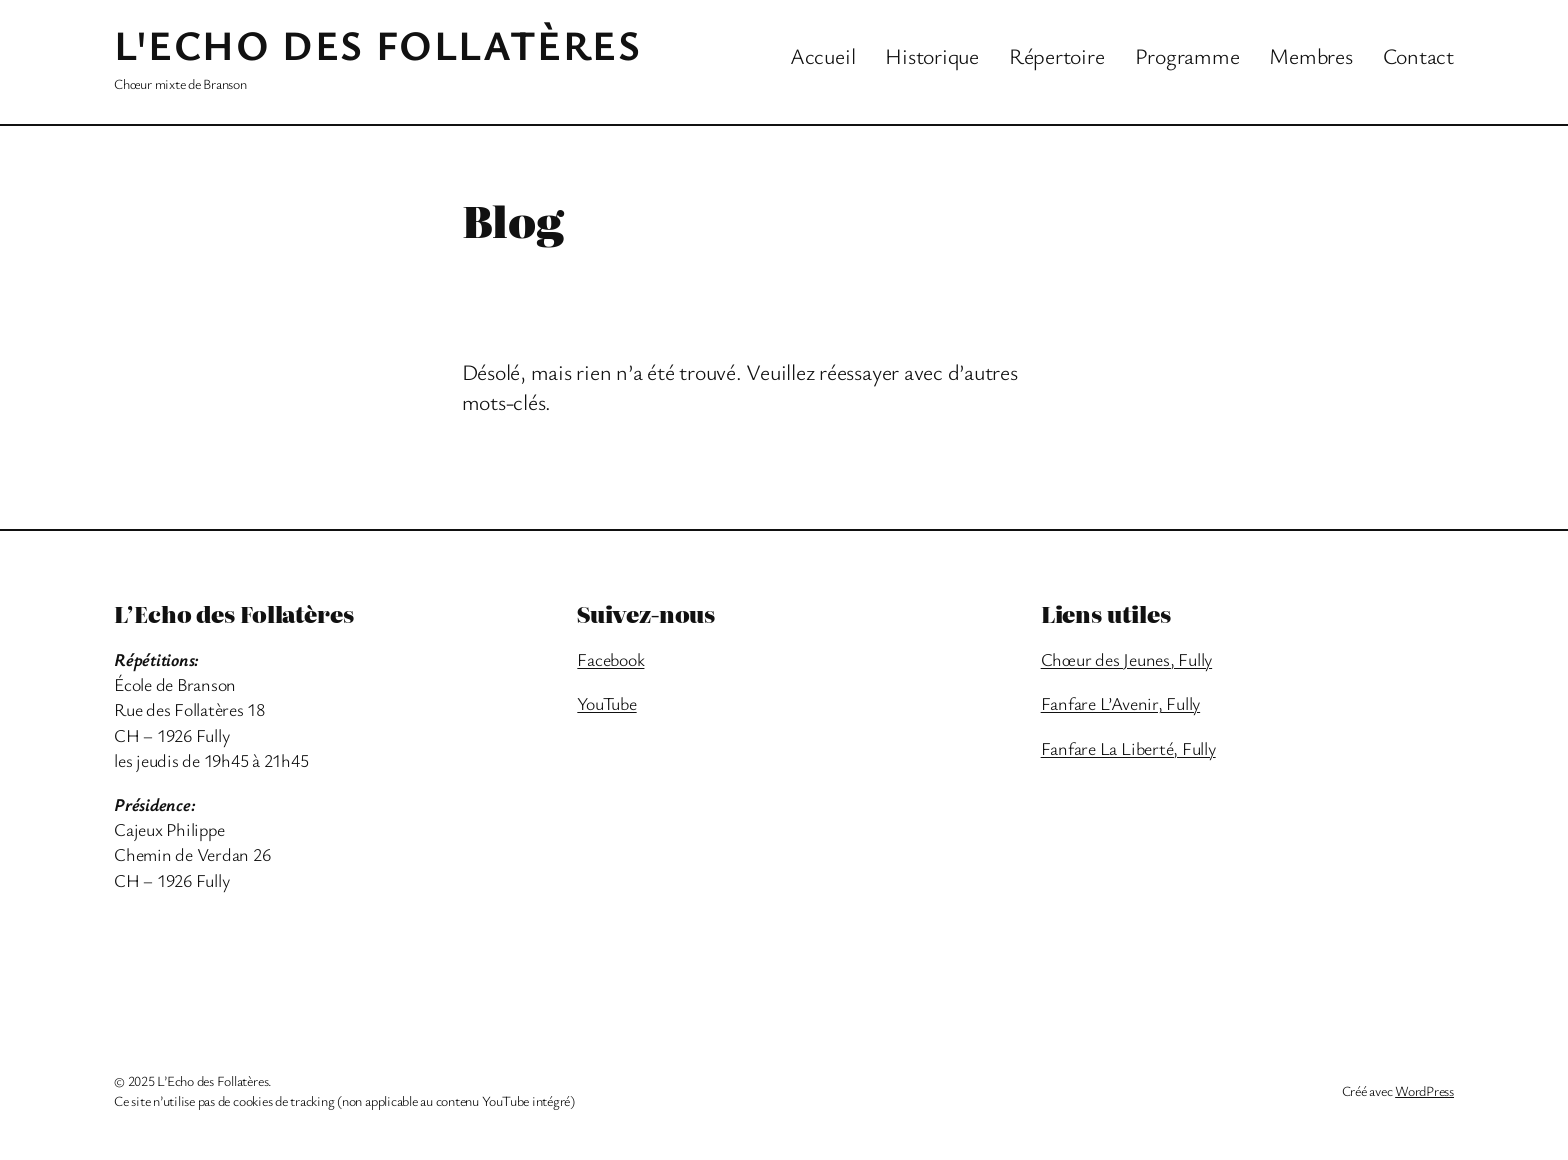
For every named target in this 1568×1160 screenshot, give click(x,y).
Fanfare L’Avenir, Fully (1120, 703)
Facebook (610, 659)
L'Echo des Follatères (378, 44)
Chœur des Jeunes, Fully (1126, 659)
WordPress (1424, 1090)
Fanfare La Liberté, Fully (1128, 748)
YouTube (606, 703)
